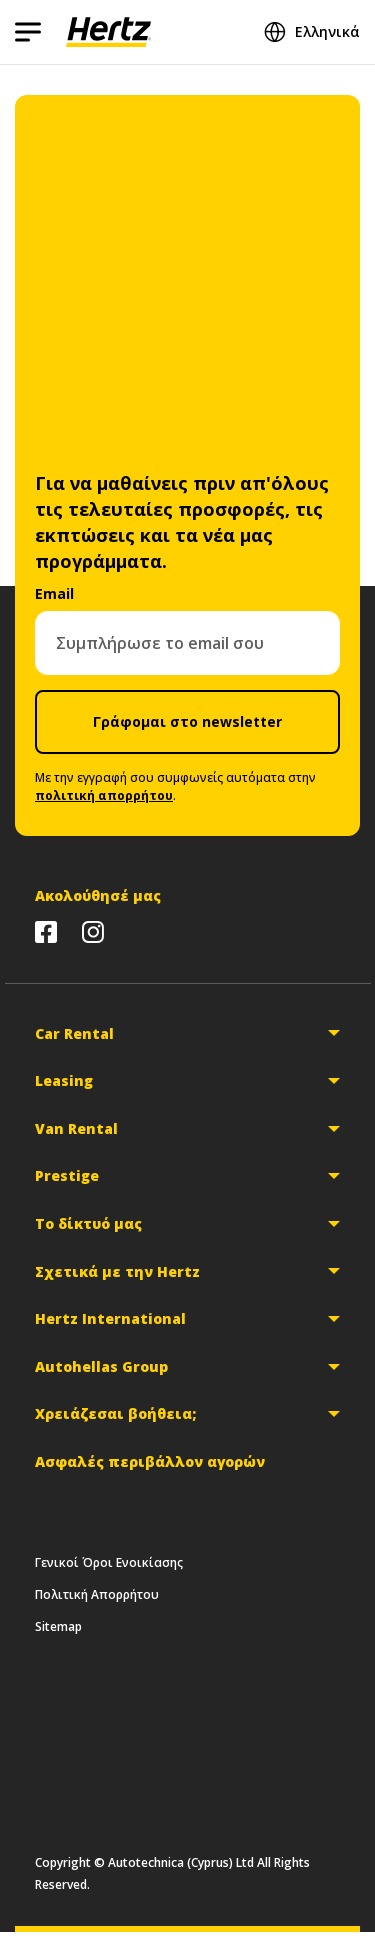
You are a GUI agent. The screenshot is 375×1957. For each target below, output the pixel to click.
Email (54, 593)
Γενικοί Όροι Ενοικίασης (109, 1562)
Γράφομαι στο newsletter (187, 721)
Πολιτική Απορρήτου (97, 1594)
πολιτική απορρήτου (104, 795)
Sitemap (58, 1626)
